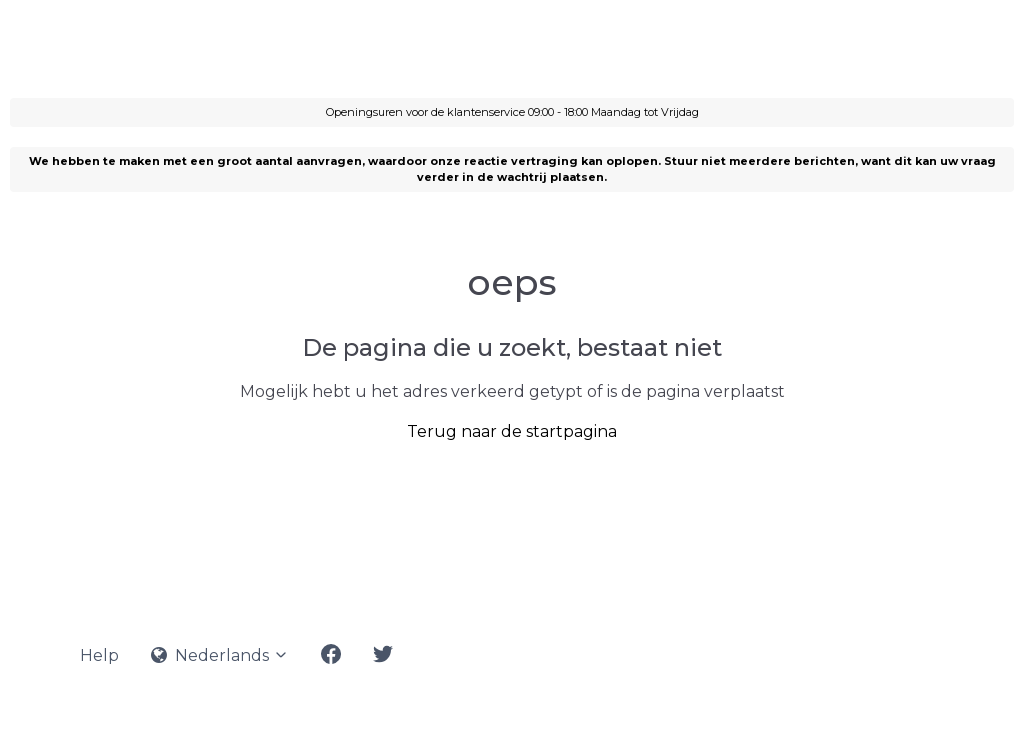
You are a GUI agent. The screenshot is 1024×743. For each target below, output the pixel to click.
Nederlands (220, 655)
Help (99, 655)
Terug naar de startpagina (512, 431)
